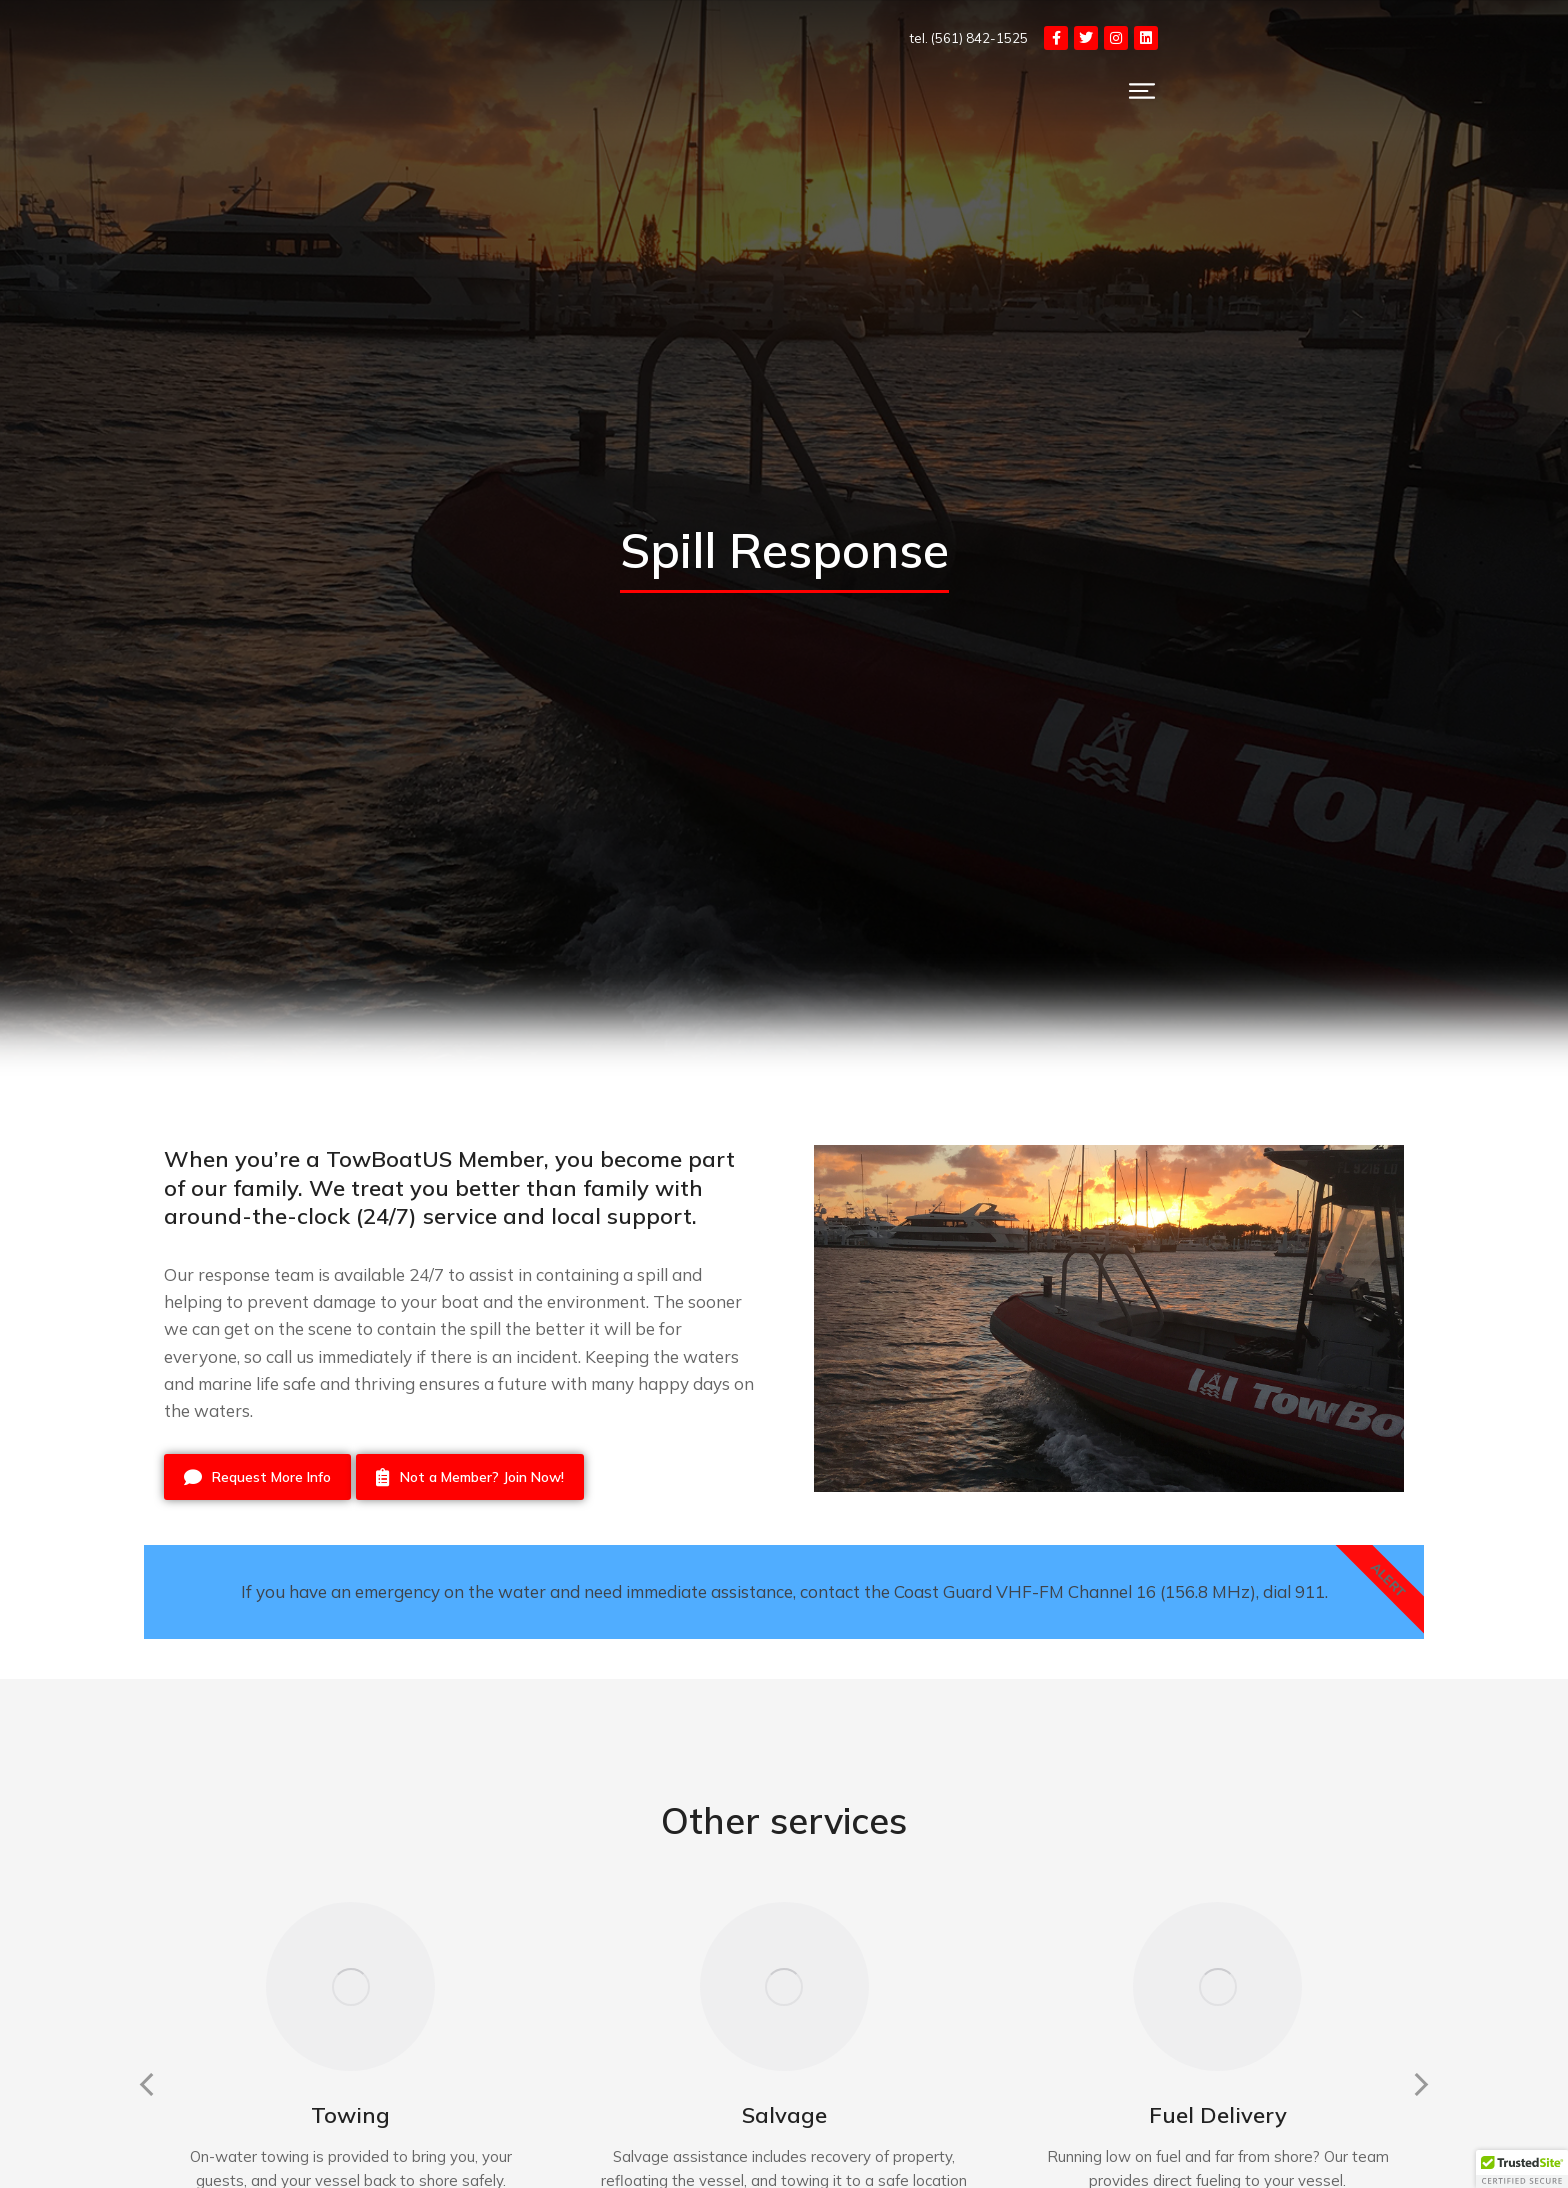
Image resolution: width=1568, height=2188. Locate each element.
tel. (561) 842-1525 (1216, 38)
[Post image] (351, 2042)
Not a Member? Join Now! (470, 1477)
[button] (134, 2140)
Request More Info (257, 1477)
